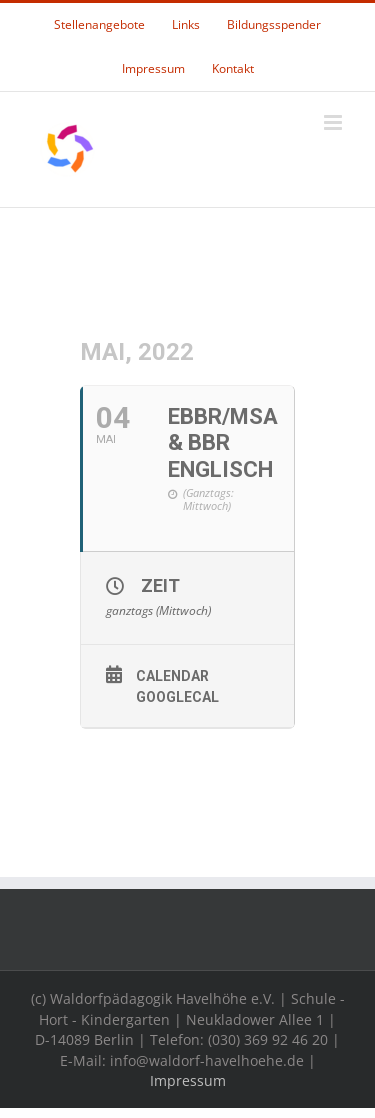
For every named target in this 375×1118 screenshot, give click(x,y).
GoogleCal (177, 697)
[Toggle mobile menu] (334, 122)
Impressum (188, 1080)
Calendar (172, 676)
